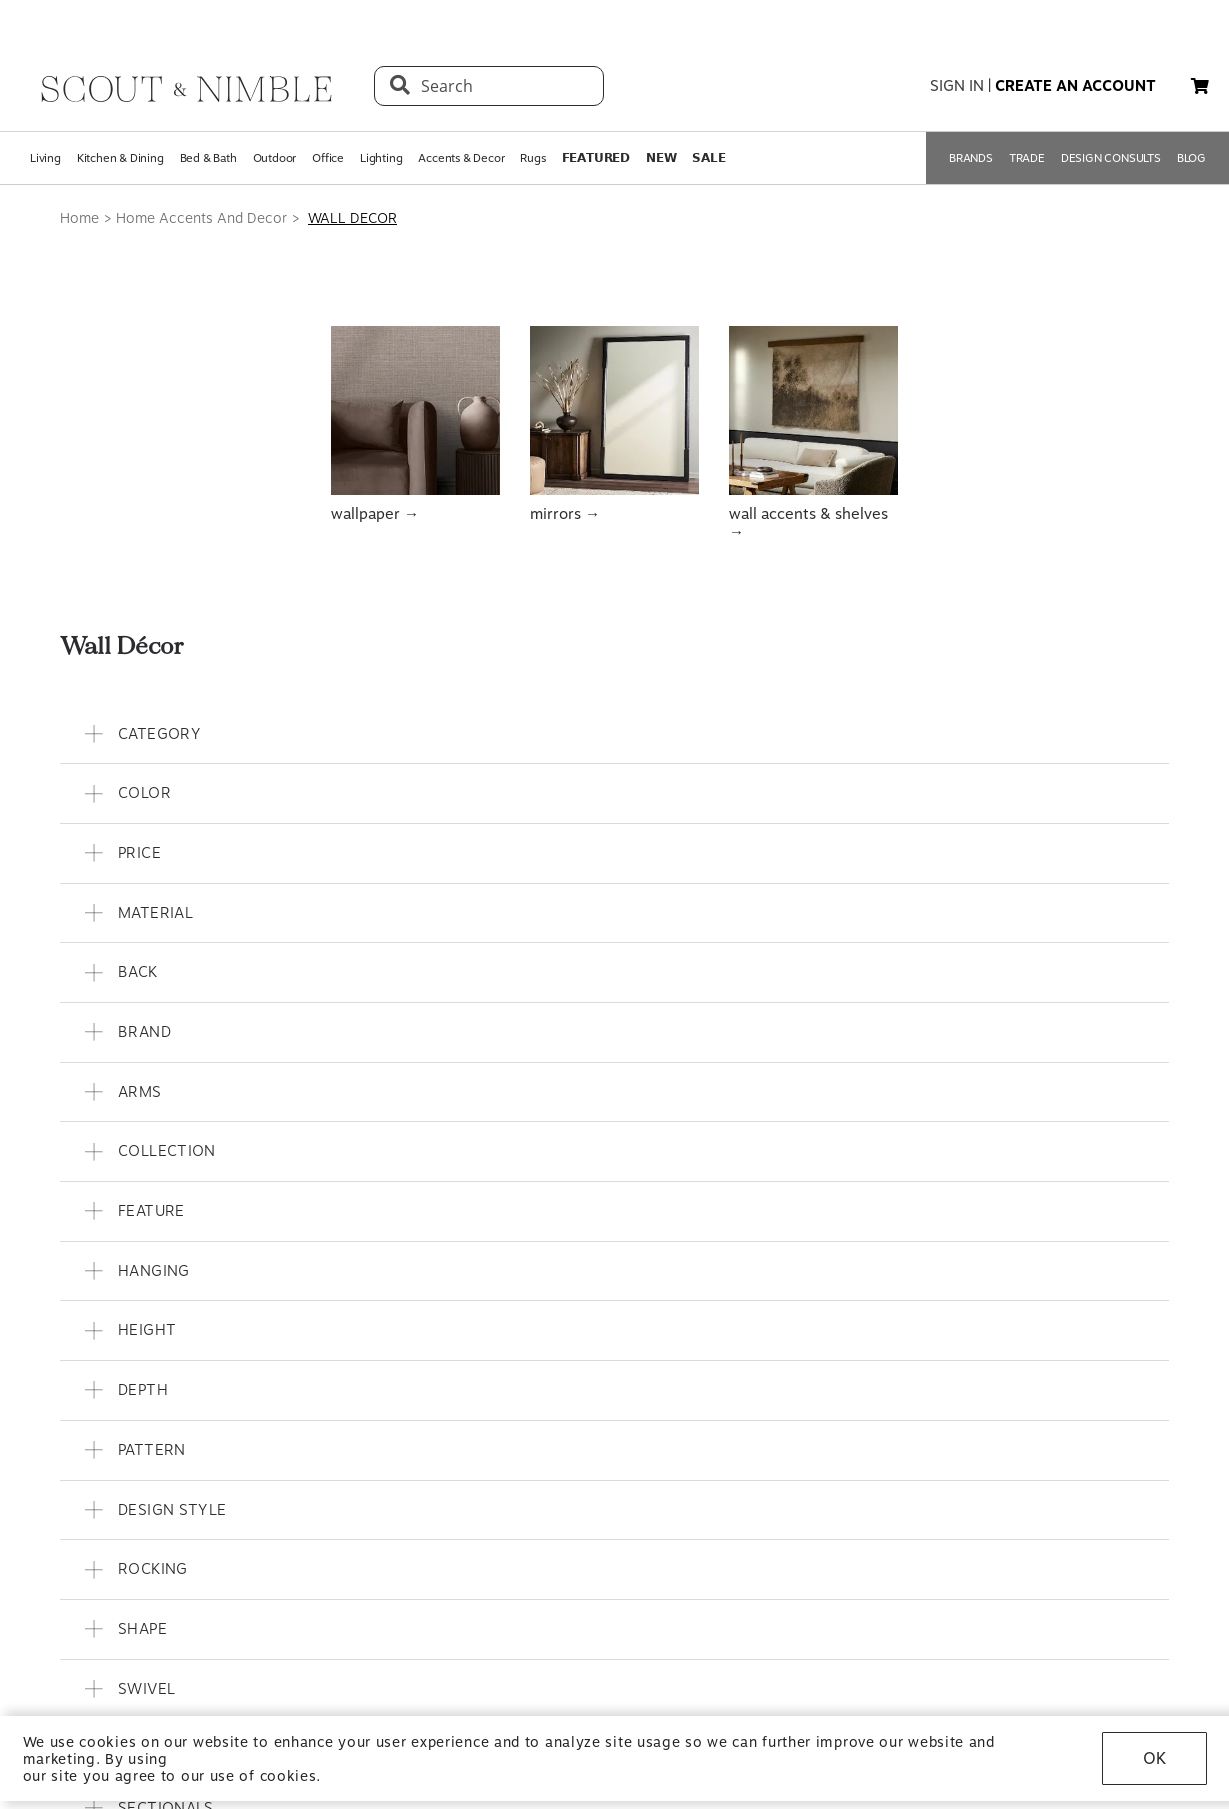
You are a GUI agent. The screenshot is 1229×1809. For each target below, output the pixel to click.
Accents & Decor (461, 158)
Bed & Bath (208, 158)
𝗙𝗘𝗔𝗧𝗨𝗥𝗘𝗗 (596, 158)
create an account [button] (1075, 86)
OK (1154, 1758)
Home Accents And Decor (201, 218)
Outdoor (275, 158)
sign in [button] (957, 86)
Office (328, 158)
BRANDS (971, 158)
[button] (1200, 86)
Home (79, 218)
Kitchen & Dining (120, 158)
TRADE (1027, 158)
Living (45, 158)
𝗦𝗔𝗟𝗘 (708, 158)
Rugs (532, 158)
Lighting (381, 158)
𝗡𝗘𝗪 (661, 158)
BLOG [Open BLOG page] (1191, 158)
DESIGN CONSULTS (1111, 158)
